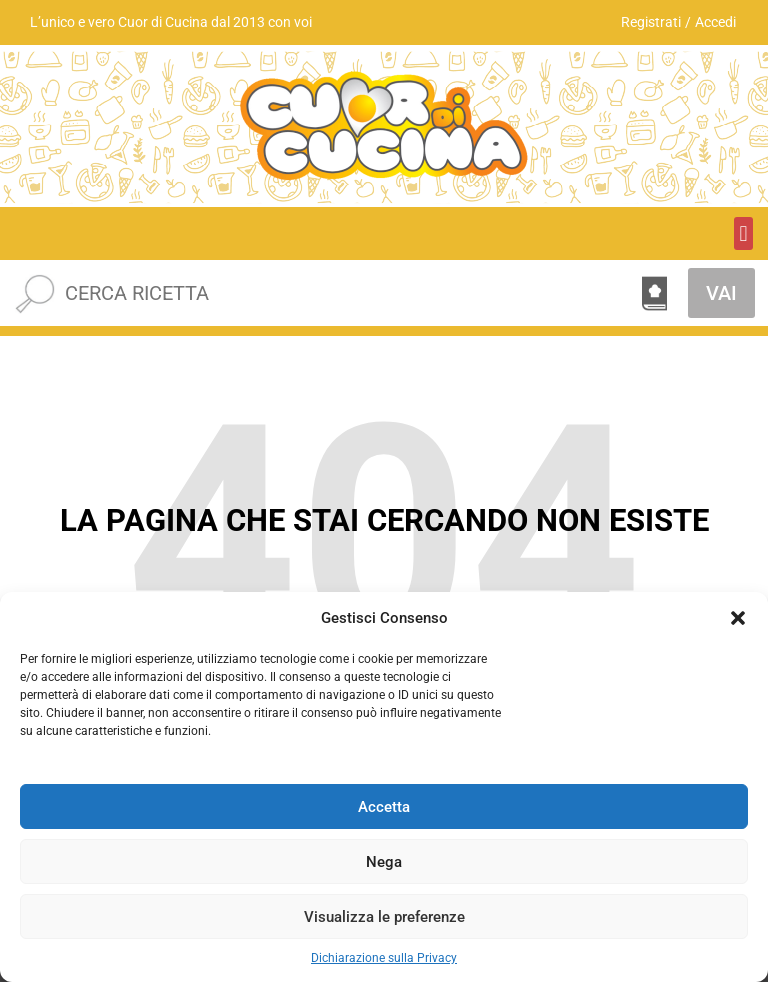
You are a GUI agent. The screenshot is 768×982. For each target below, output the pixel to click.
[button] (738, 618)
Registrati (651, 22)
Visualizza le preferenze (384, 917)
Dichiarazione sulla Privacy (384, 958)
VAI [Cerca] (721, 293)
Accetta (384, 807)
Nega (384, 862)
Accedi (715, 22)
